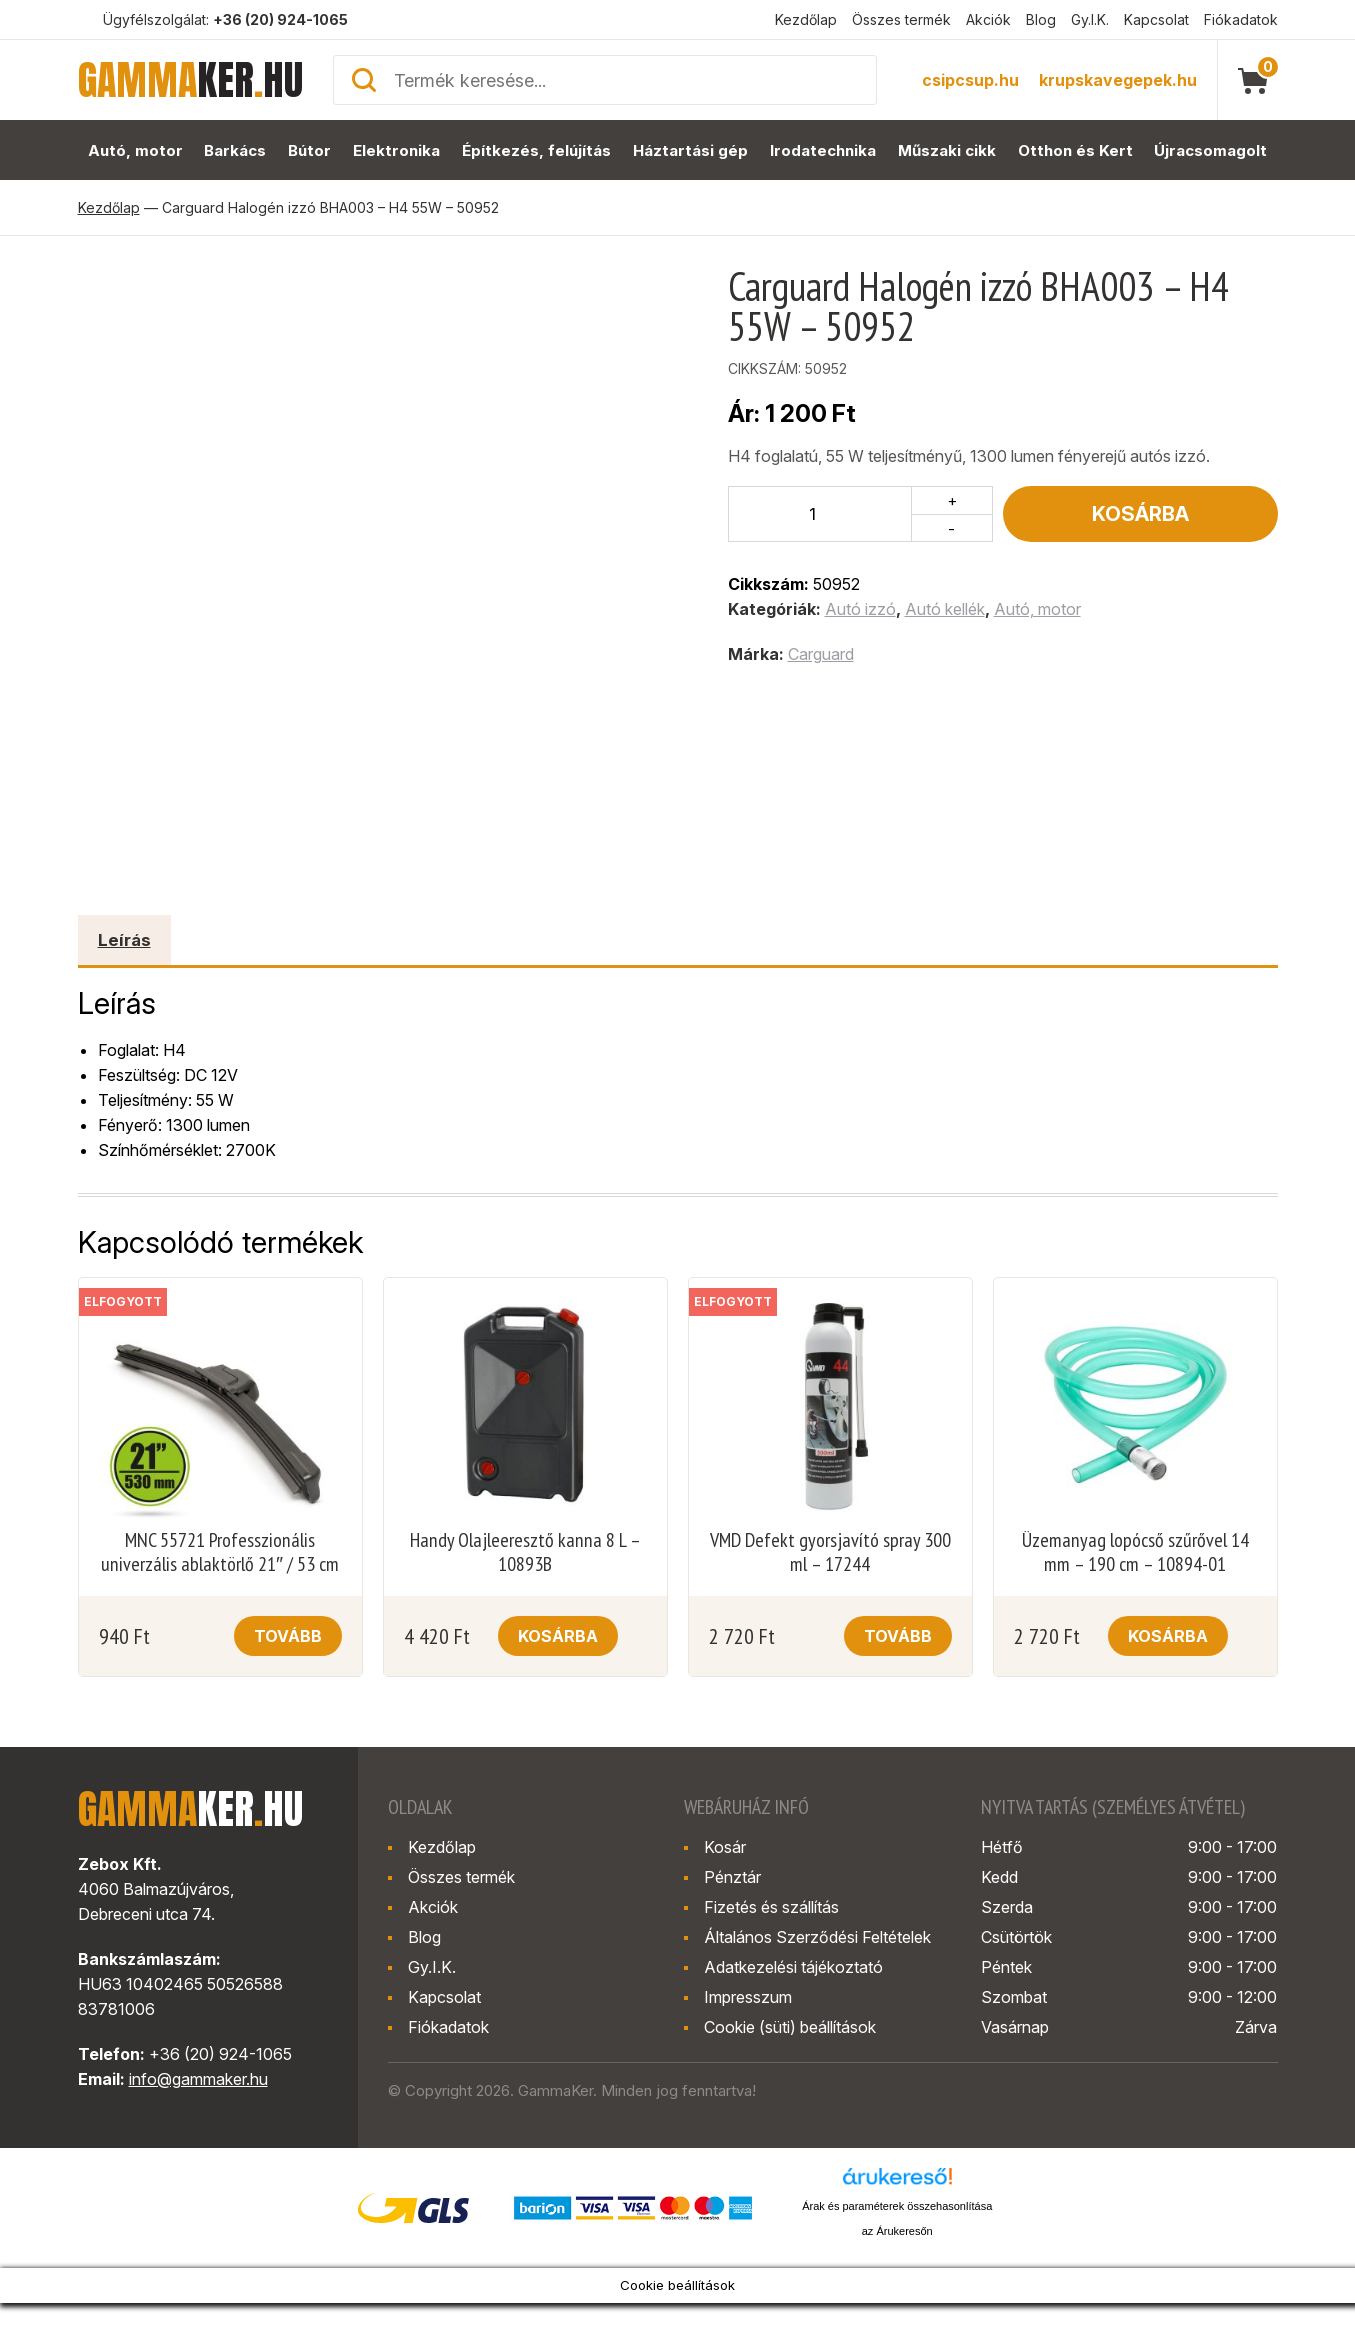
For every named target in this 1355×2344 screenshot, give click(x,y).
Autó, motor (134, 150)
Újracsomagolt (1211, 150)
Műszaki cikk (948, 150)
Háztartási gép (690, 150)
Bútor (310, 150)
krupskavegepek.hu (1118, 80)
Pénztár (732, 1877)
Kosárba (1140, 514)
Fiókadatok (1241, 19)
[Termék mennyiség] (820, 514)
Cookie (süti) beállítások (790, 2027)
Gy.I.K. (1090, 19)
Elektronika (397, 150)
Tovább (288, 1636)
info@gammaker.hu (198, 2079)
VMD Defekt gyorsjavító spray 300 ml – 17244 (830, 1552)
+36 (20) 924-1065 (280, 19)
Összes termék (901, 19)
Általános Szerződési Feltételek (817, 1937)
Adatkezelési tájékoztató (793, 1967)
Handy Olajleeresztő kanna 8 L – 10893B (525, 1552)
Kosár (725, 1847)
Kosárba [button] (558, 1636)
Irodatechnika (822, 150)
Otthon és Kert (1076, 150)
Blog (1041, 19)
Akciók (988, 19)
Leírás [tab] (124, 940)
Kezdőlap (806, 19)
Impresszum (748, 1997)
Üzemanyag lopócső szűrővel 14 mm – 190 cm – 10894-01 (1135, 1552)
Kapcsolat (1156, 19)
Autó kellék (945, 609)
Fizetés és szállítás (771, 1907)
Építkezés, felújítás (537, 150)
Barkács (235, 150)
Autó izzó (860, 609)
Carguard (821, 654)
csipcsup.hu (970, 80)
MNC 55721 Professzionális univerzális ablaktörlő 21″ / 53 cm (220, 1552)
